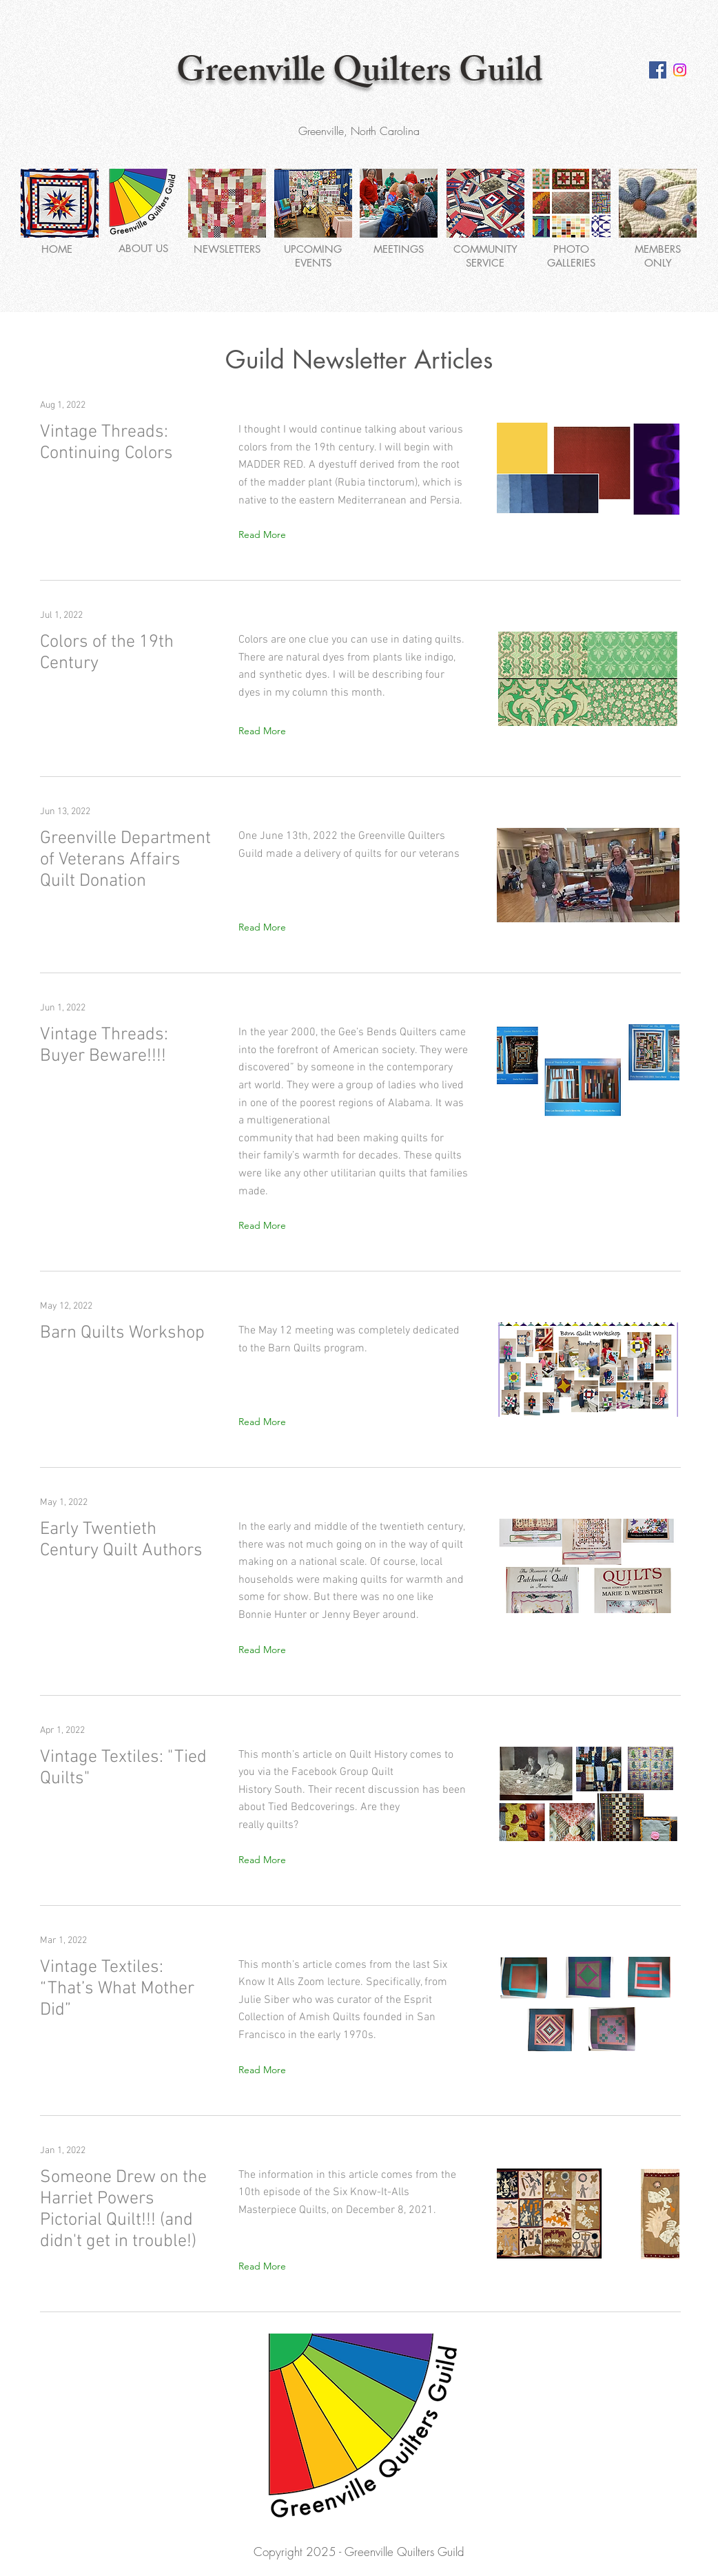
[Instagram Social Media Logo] (679, 70)
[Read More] (265, 535)
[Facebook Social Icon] (657, 70)
